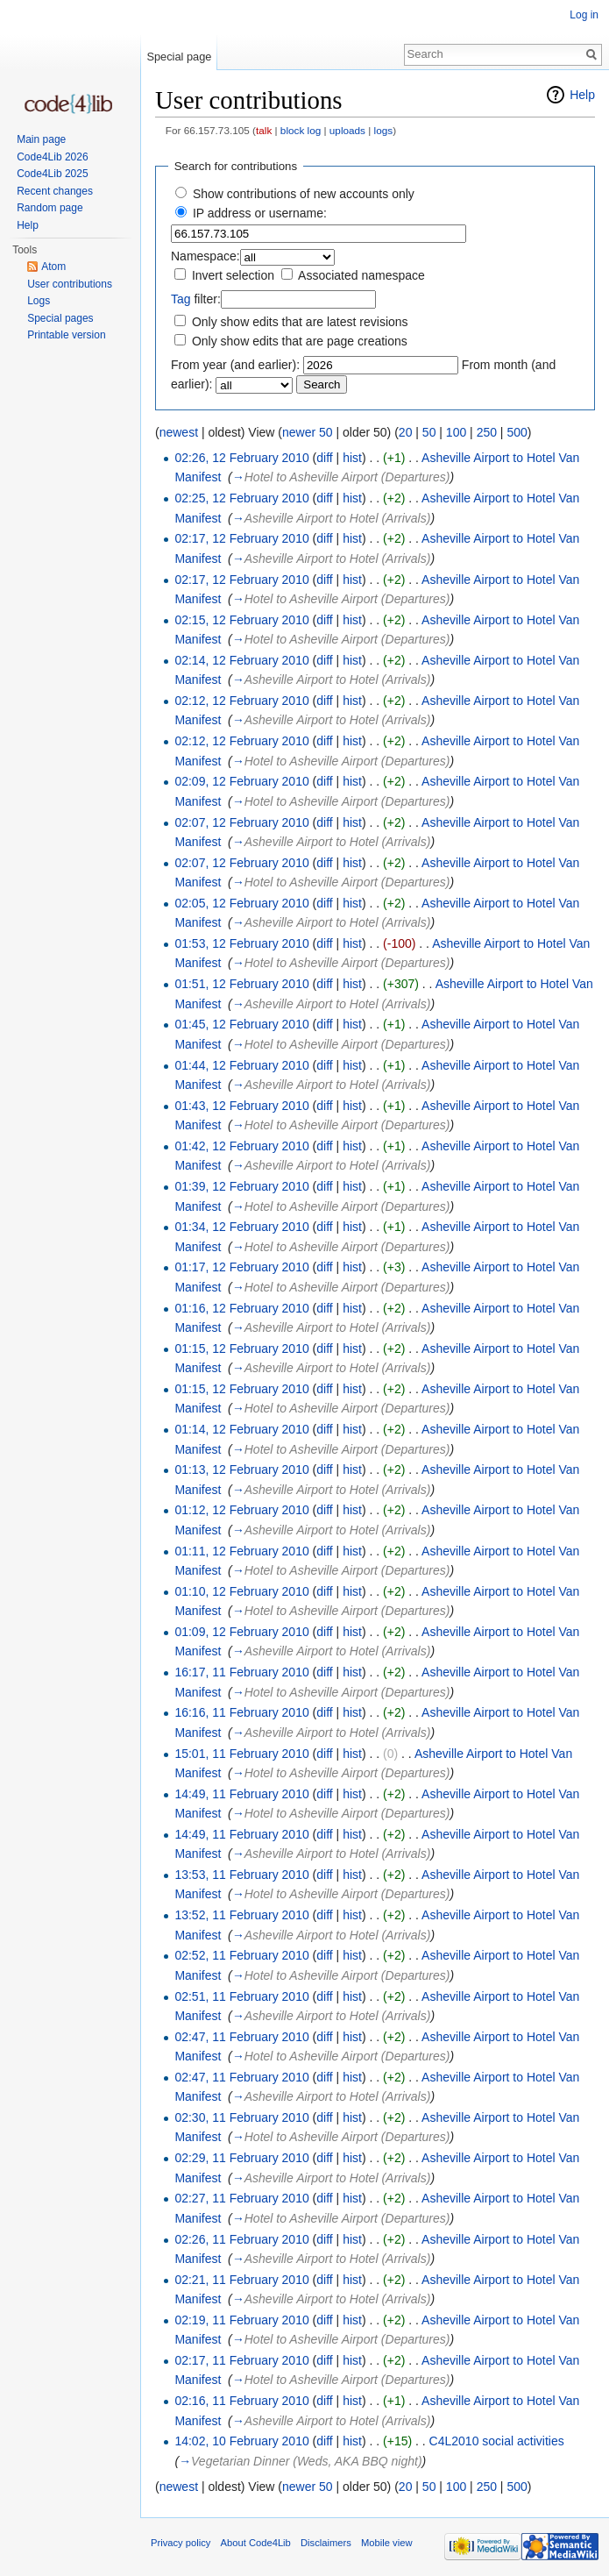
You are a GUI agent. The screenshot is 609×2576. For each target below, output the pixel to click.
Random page (49, 208)
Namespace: (205, 256)
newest (178, 432)
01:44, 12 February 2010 (241, 1065)
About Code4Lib (256, 2542)
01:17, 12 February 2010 (241, 1267)
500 (516, 432)
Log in (584, 15)
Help (582, 95)
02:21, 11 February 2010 (241, 2280)
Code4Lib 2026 (52, 157)
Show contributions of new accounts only (303, 194)
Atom (53, 266)
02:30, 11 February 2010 (241, 2117)
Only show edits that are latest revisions (300, 322)
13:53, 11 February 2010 (241, 1875)
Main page (41, 139)
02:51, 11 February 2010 (241, 1996)
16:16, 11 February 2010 (241, 1712)
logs (383, 130)
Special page (178, 56)
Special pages (60, 318)
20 (406, 432)
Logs (38, 301)
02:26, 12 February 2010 (241, 458)
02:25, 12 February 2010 (241, 498)
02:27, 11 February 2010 (241, 2198)
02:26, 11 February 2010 (241, 2239)
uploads (347, 130)
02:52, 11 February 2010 (241, 1955)
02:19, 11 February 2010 (241, 2320)
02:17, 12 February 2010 (241, 538)
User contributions (69, 284)
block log (300, 130)
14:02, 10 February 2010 (241, 2441)
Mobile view (386, 2542)
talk (264, 130)
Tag (181, 299)
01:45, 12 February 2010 (241, 1024)
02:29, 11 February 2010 (241, 2158)
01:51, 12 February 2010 (241, 984)
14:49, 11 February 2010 (241, 1794)
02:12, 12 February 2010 (241, 701)
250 (487, 432)
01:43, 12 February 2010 (241, 1106)
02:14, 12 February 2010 (241, 660)
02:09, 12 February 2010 (241, 781)
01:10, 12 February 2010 (241, 1591)
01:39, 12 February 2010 (241, 1186)
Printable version (66, 335)
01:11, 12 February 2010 (241, 1551)
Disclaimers (326, 2542)
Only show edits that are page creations (299, 341)
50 (429, 432)
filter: (196, 299)
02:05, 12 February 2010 (241, 903)
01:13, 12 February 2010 (241, 1469)
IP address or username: (260, 213)
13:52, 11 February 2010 (241, 1915)
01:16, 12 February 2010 (241, 1308)
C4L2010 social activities (496, 2441)
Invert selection (233, 275)
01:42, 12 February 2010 (241, 1146)
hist (352, 458)
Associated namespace (361, 275)
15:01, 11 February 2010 (241, 1754)
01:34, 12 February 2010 (241, 1227)
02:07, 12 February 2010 (241, 822)
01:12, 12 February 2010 (241, 1510)
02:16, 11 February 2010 (241, 2401)
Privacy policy (180, 2542)
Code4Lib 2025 (52, 173)
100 (456, 432)
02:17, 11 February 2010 (241, 2360)
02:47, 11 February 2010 (241, 2037)
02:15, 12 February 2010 (241, 620)
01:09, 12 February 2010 (241, 1632)
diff (324, 458)
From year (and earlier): (235, 365)
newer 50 (307, 432)
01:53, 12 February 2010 (241, 943)
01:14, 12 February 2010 (241, 1429)
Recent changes (55, 191)
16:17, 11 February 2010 (241, 1672)
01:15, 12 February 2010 (241, 1348)
